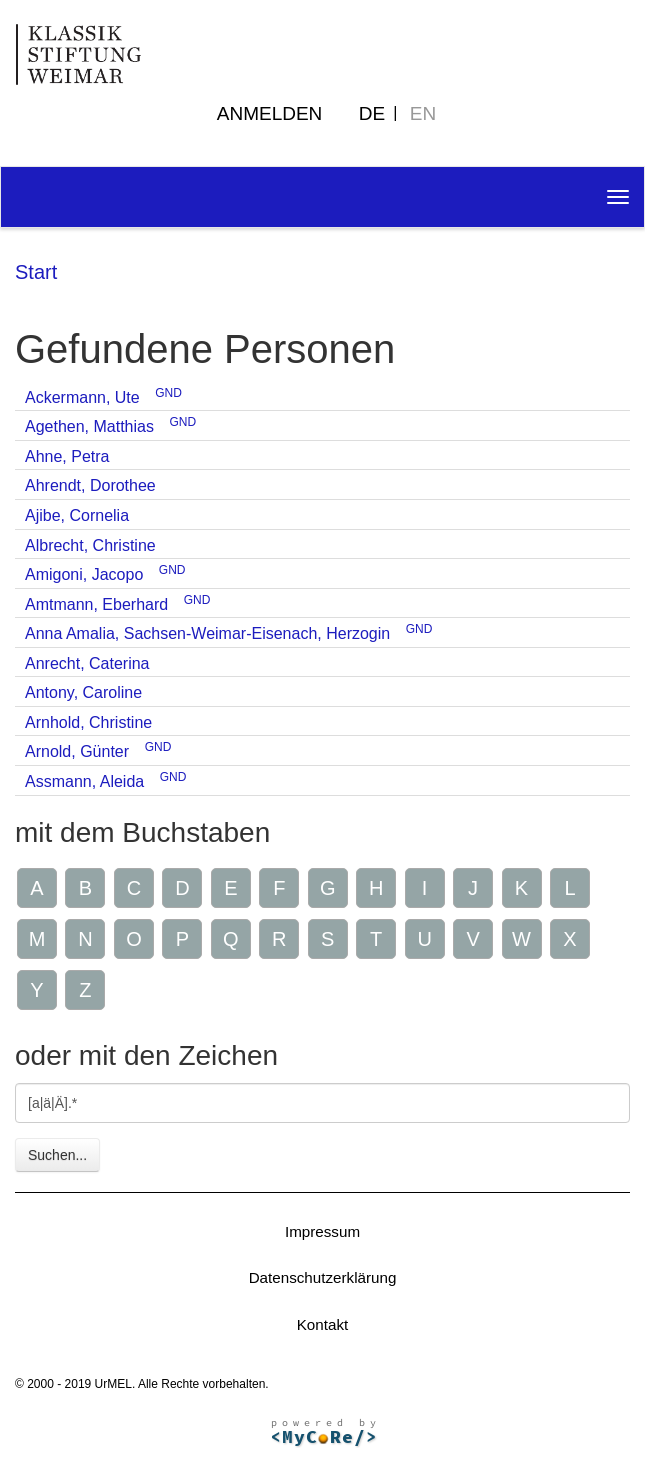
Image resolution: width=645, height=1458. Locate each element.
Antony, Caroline (83, 692)
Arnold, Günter (77, 751)
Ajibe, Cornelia (77, 515)
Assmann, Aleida (84, 781)
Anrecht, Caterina (87, 663)
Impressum (322, 1231)
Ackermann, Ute (82, 397)
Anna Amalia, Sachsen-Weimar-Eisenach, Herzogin (207, 633)
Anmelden (270, 113)
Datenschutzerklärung (323, 1277)
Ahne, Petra (67, 456)
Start (36, 272)
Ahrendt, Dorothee (90, 485)
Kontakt (323, 1324)
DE (372, 113)
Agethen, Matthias (89, 426)
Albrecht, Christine (90, 545)
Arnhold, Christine (88, 722)
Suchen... (57, 1155)
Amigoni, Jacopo (84, 574)
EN (423, 113)
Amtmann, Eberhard (96, 604)
